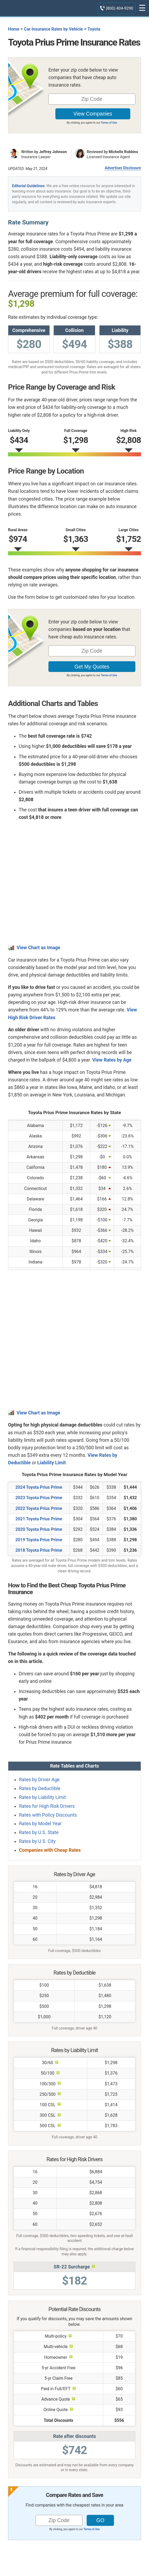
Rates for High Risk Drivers (47, 1806)
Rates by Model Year (40, 1823)
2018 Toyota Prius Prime (38, 1550)
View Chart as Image (38, 947)
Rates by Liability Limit (42, 1797)
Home (13, 29)
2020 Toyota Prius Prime (38, 1529)
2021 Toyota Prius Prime (38, 1518)
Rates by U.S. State (39, 1832)
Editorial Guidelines (28, 186)
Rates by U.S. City (37, 1841)
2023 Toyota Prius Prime (38, 1497)
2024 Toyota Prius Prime (38, 1487)
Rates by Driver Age (39, 1779)
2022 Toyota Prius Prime (38, 1508)
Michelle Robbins (123, 152)
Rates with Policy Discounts (48, 1815)
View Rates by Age (112, 1060)
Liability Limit (51, 1462)
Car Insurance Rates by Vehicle (53, 29)
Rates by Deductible (39, 1788)
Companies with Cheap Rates (50, 1850)
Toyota (93, 29)
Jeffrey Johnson (53, 152)
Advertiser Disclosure (123, 168)
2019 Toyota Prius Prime (38, 1539)
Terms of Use (109, 122)
